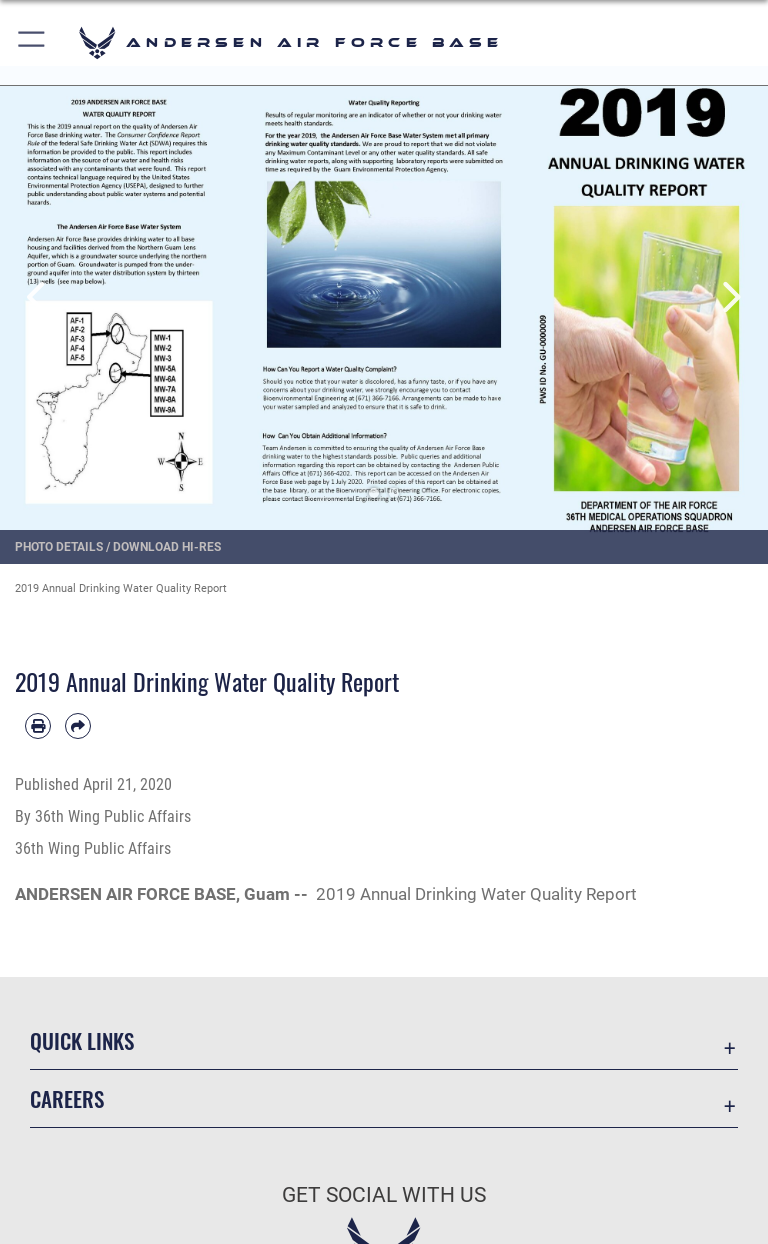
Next (729, 297)
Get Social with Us (384, 1195)
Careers (67, 1098)
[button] (32, 42)
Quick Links (82, 1040)
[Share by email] (78, 726)
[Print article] (38, 726)
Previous (38, 297)
